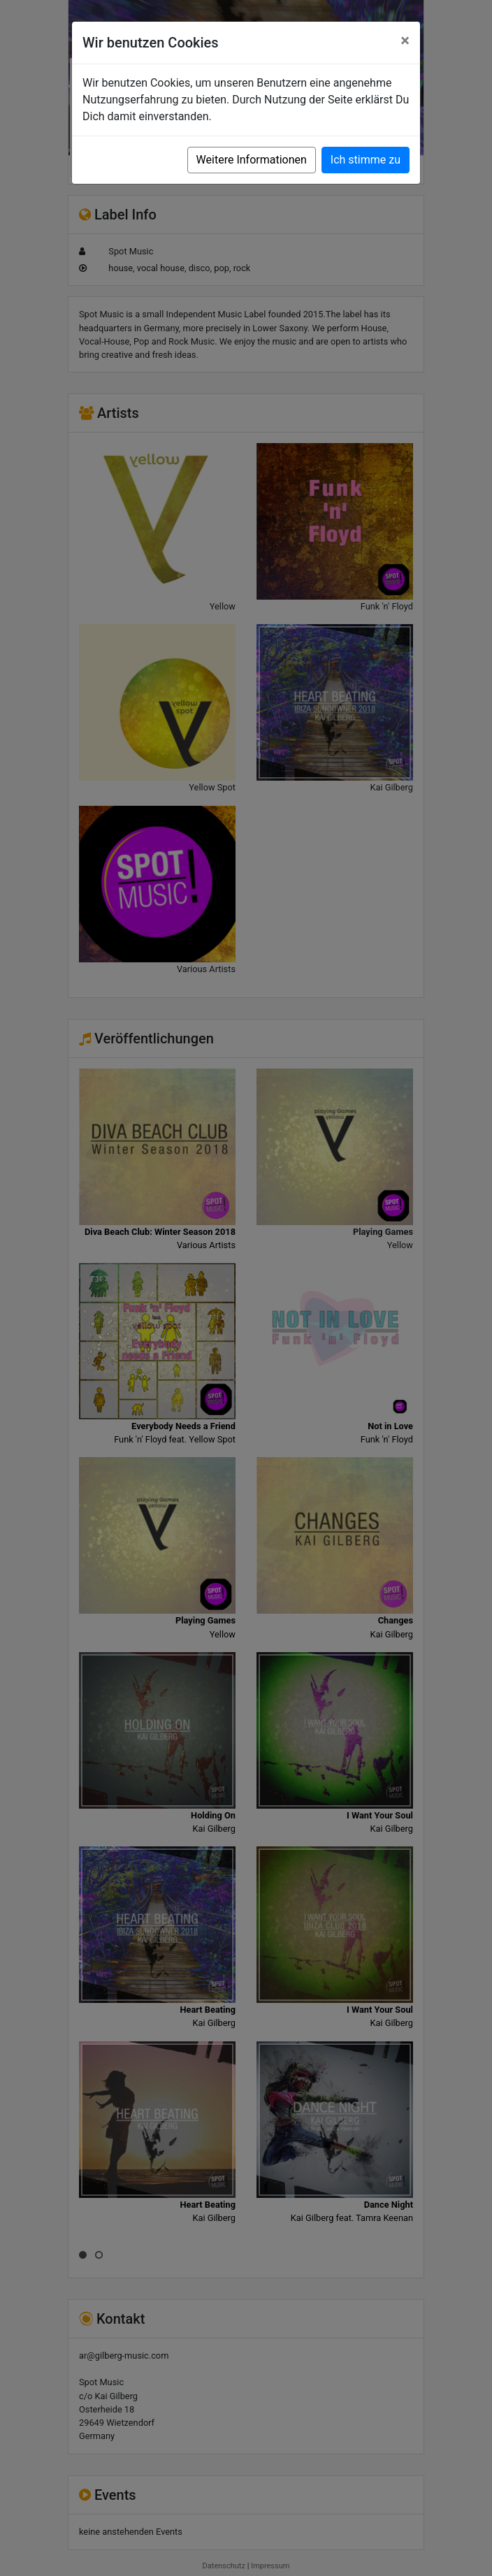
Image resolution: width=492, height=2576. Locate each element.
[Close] (405, 40)
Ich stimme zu (365, 159)
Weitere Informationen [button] (251, 159)
